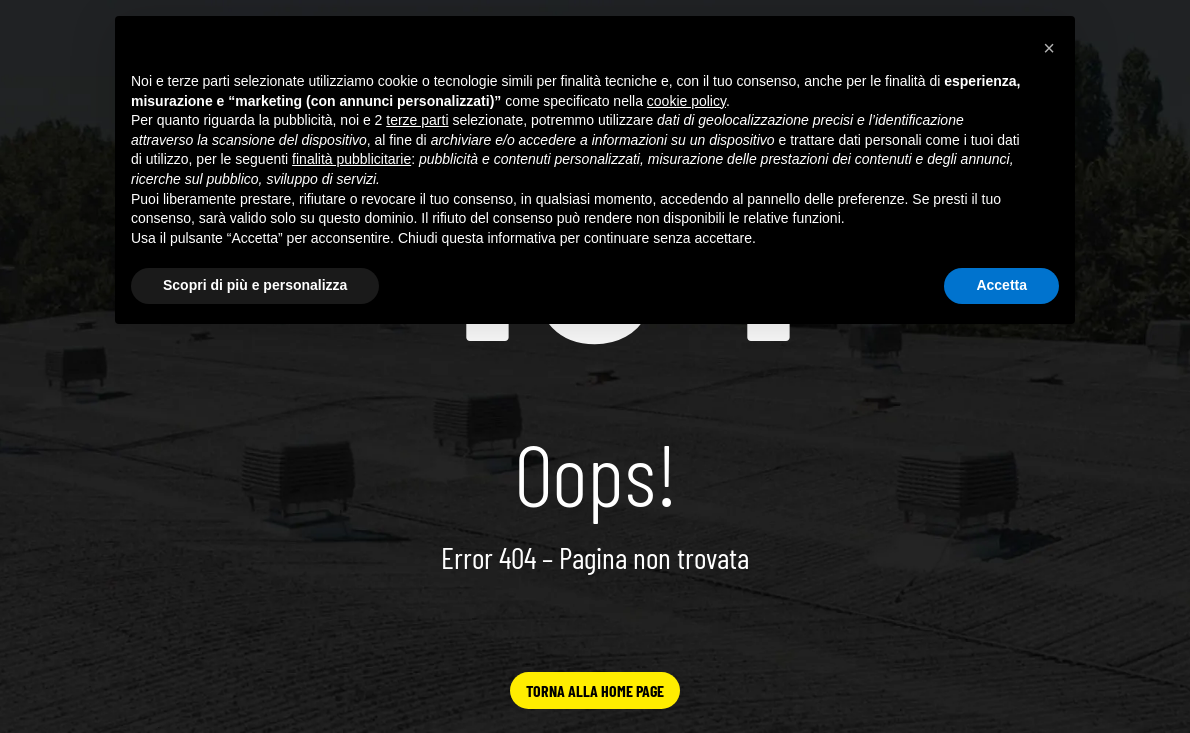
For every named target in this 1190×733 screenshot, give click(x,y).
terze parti (417, 120)
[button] (1049, 48)
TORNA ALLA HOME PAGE (595, 690)
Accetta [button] (1001, 285)
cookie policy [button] (686, 101)
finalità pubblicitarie (351, 159)
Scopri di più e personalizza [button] (255, 285)
